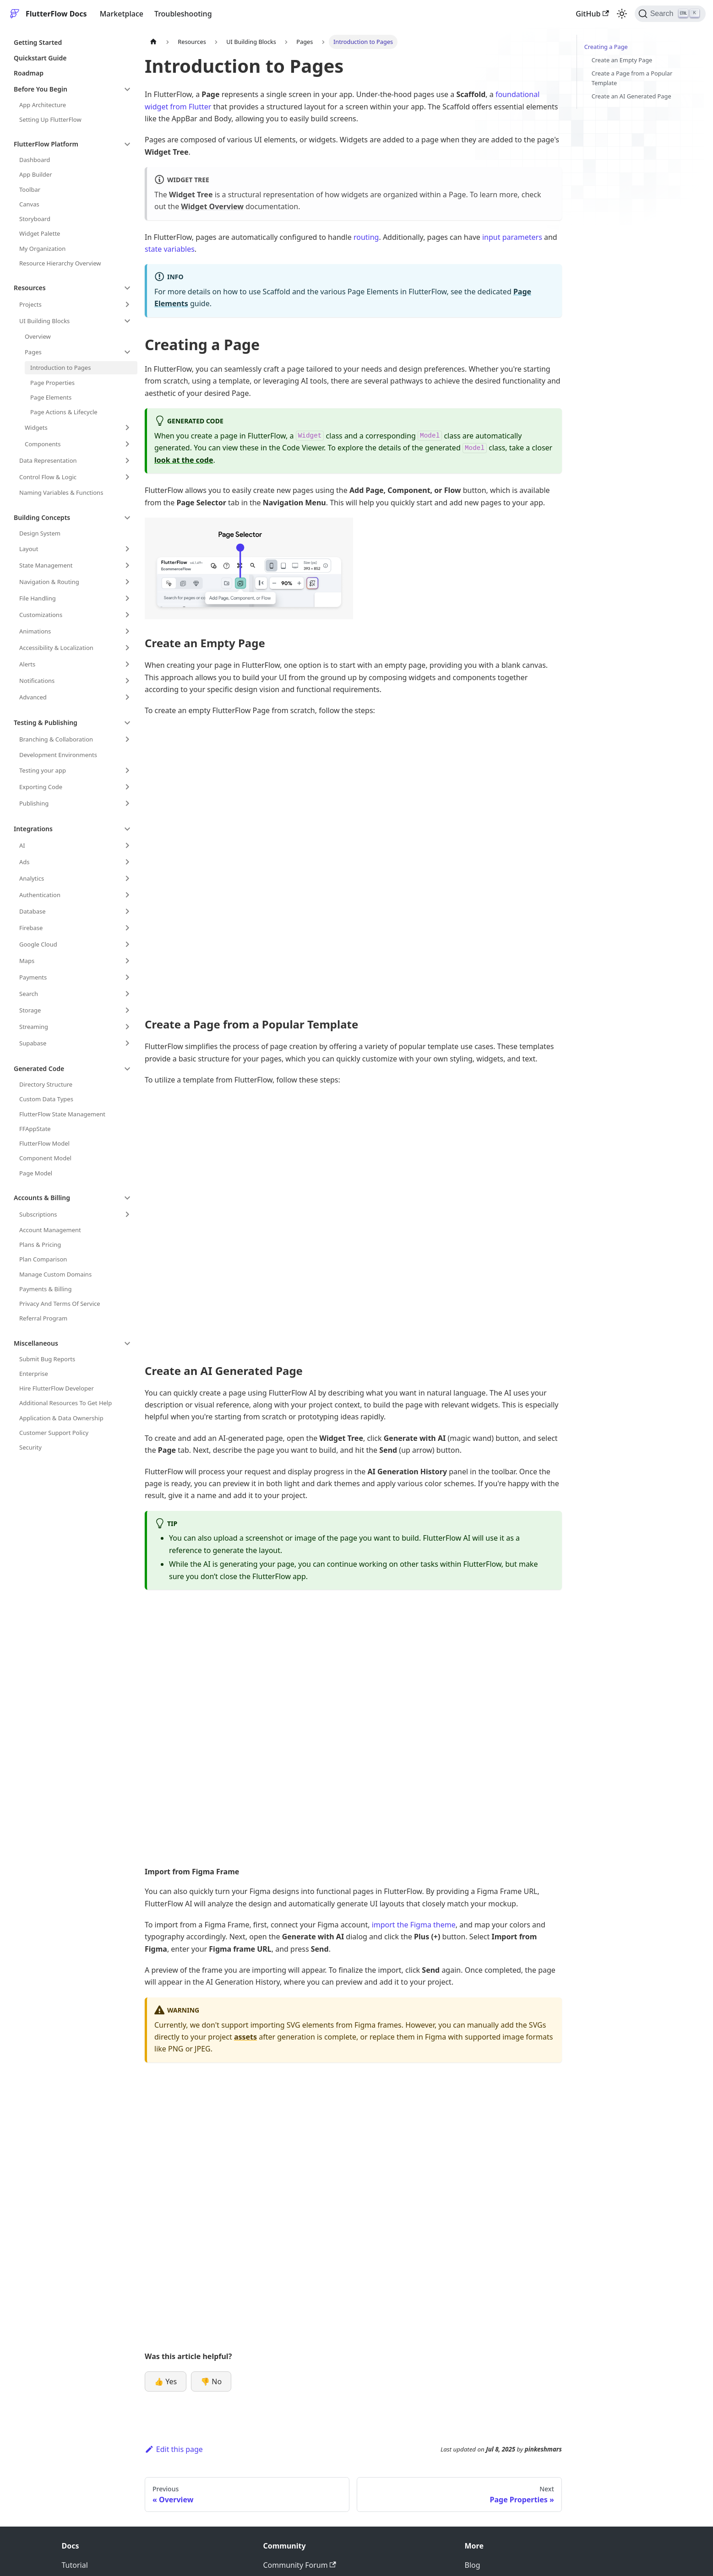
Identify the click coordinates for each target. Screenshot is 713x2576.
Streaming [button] (33, 1027)
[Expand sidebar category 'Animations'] (127, 631)
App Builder (35, 174)
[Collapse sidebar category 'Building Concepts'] (127, 517)
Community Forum (299, 2565)
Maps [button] (26, 961)
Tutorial (75, 2565)
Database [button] (32, 911)
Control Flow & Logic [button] (47, 477)
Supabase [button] (32, 1043)
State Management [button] (45, 565)
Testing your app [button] (42, 770)
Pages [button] (33, 352)
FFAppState (35, 1129)
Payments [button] (33, 977)
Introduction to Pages (60, 367)
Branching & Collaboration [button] (56, 739)
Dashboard (34, 160)
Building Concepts (42, 517)
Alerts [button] (27, 664)
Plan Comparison (43, 1259)
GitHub (592, 14)
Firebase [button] (31, 928)
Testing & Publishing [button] (45, 722)
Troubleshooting (183, 14)
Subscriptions (38, 1214)
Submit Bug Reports (47, 1359)
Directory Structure (45, 1084)
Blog (472, 2565)
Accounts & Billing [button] (42, 1197)
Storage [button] (30, 1010)
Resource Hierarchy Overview (60, 263)
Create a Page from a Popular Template (632, 78)
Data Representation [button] (48, 460)
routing (366, 237)
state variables (170, 249)
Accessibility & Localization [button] (56, 648)
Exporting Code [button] (40, 787)
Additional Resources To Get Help (65, 1403)
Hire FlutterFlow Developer (56, 1388)
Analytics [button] (31, 878)
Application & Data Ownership (61, 1418)
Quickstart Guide (40, 58)
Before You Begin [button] (40, 89)
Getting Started (38, 42)
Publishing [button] (34, 803)
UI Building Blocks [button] (44, 321)
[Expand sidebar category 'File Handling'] (127, 598)
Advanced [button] (33, 697)
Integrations (33, 828)
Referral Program (43, 1318)
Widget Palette (39, 233)
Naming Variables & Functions (61, 492)
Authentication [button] (39, 895)
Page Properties (52, 383)
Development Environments (58, 755)
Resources (30, 287)
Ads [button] (24, 862)
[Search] (670, 13)
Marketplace (121, 14)
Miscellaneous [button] (36, 1343)
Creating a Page (606, 47)
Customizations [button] (40, 615)
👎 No (211, 2381)
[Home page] (153, 42)
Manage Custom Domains (55, 1274)
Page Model (35, 1173)
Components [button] (42, 444)
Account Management (50, 1230)
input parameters (512, 237)
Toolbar (29, 189)
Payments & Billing (45, 1289)
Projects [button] (30, 304)
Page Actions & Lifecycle (64, 412)
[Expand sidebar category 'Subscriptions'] (127, 1214)
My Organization (42, 248)
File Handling (37, 598)
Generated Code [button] (39, 1068)
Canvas (29, 204)
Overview (38, 336)
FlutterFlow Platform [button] (46, 144)
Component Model (45, 1158)
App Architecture (42, 105)
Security (30, 1447)
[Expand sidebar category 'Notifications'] (127, 680)
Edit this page (174, 2449)
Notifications (36, 680)
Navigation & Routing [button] (49, 582)
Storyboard (34, 219)
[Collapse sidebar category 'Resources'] (127, 288)
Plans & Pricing (40, 1244)
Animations (35, 631)
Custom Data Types (46, 1099)
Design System (39, 533)
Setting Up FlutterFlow (50, 119)
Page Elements (50, 397)
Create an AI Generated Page (631, 96)
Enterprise (33, 1373)
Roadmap (29, 73)
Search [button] (28, 994)
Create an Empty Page (622, 60)
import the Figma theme (414, 1925)
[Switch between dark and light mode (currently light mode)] (622, 13)
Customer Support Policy (53, 1433)
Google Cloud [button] (38, 944)
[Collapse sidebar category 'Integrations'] (127, 829)
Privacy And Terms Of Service (59, 1303)
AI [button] (22, 845)
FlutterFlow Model (44, 1143)
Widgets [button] (36, 427)
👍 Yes (165, 2381)
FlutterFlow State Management (62, 1114)
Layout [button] (28, 549)
